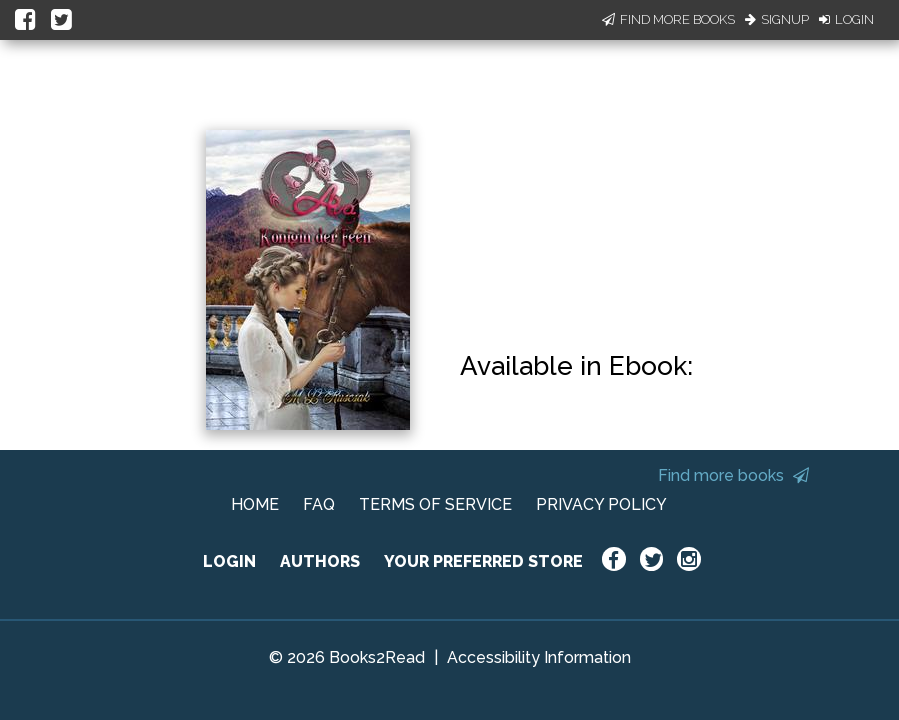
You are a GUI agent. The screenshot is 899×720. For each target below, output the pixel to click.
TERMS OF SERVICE (435, 504)
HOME (255, 504)
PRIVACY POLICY (601, 504)
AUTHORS (320, 561)
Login (846, 19)
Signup (777, 19)
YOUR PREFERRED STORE (483, 561)
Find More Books (668, 19)
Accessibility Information (539, 657)
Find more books (733, 475)
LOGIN (229, 561)
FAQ (319, 504)
